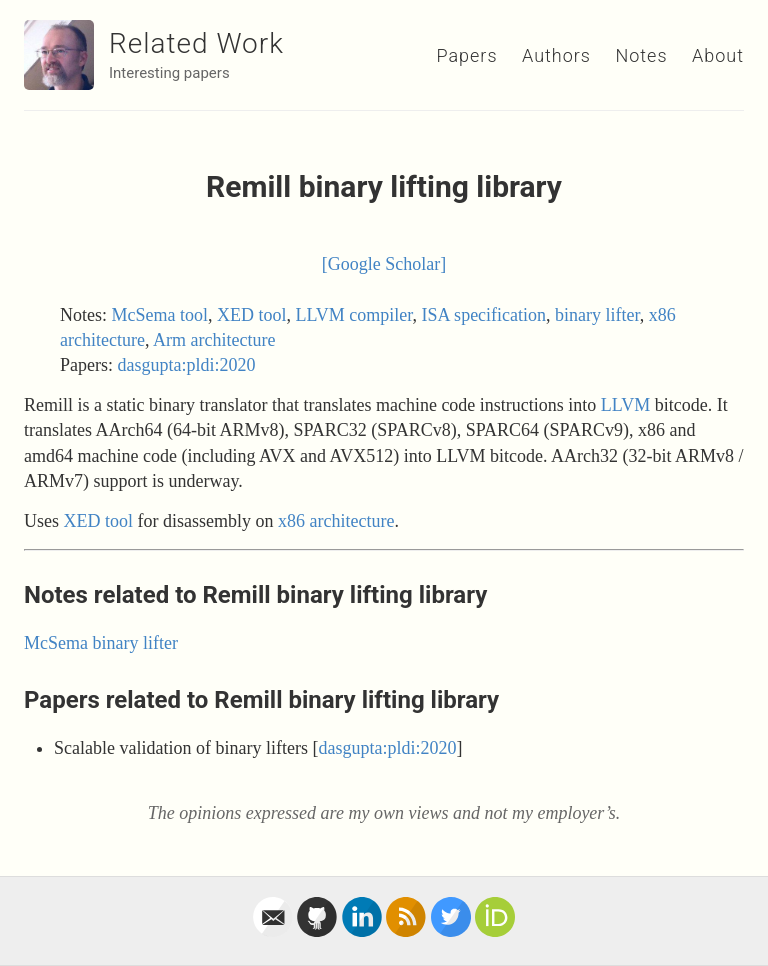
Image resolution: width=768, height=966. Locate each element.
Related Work (196, 43)
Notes (641, 55)
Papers (466, 55)
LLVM (625, 405)
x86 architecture (336, 521)
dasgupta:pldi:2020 (187, 365)
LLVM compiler (354, 315)
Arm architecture (214, 340)
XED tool (252, 315)
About (718, 55)
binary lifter (597, 315)
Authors (556, 55)
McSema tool (160, 315)
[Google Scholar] (384, 264)
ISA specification (484, 315)
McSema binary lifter (101, 643)
